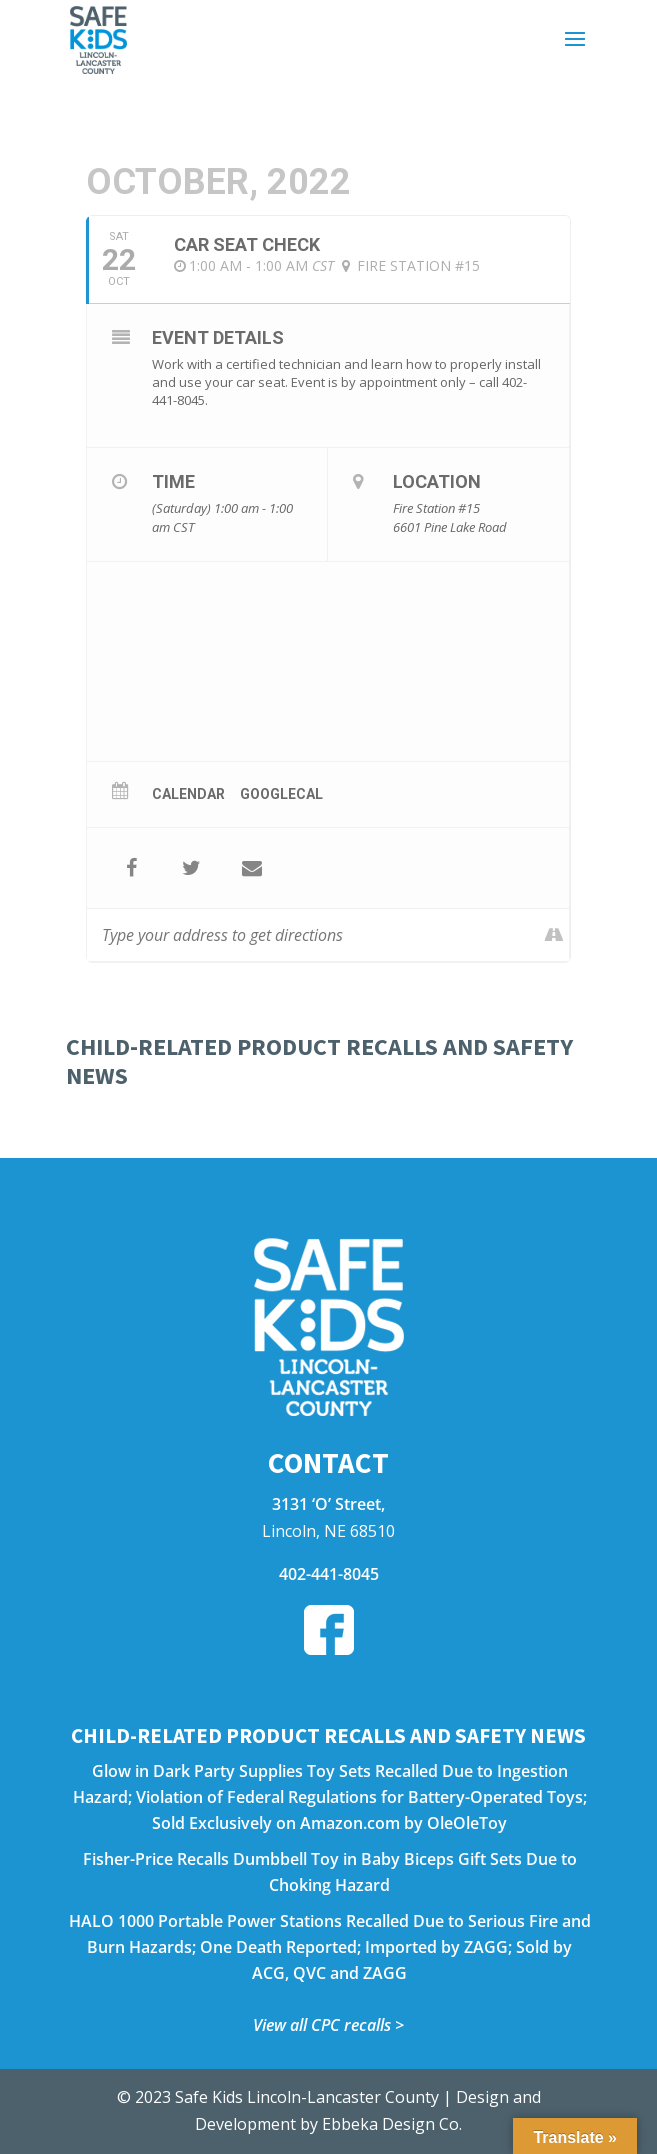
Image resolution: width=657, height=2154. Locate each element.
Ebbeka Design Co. (392, 2124)
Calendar (188, 794)
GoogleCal (281, 794)
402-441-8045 (329, 1574)
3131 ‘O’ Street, (328, 1504)
